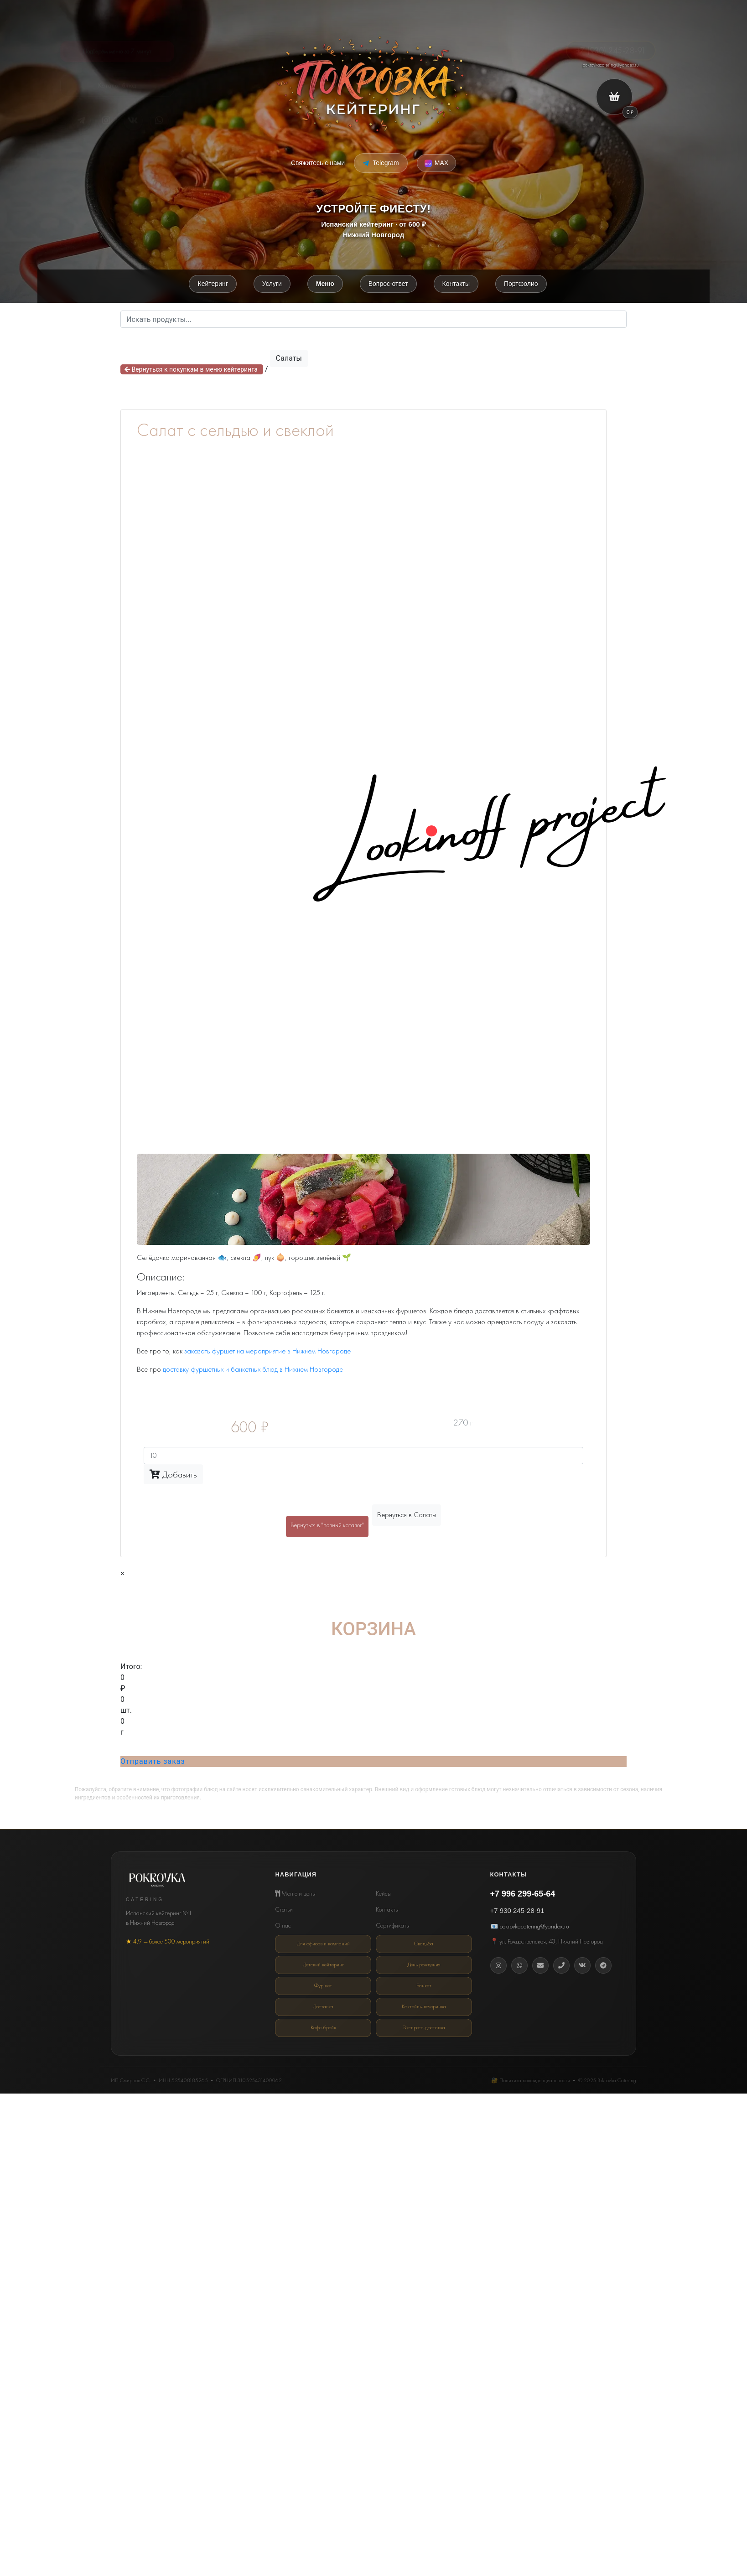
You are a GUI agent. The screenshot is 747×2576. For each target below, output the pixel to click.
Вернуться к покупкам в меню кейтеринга (191, 370)
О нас (283, 1927)
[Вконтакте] (582, 1967)
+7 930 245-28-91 (517, 1912)
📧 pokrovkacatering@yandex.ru (529, 1927)
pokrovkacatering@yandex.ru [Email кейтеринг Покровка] (610, 65)
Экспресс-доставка (424, 2026)
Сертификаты (393, 1927)
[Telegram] (81, 120)
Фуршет (323, 1986)
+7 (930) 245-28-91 (611, 44)
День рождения (424, 1965)
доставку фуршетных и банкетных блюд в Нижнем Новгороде (253, 1370)
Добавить (173, 1476)
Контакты (387, 1911)
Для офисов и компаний (323, 1945)
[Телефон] (561, 1967)
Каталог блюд (117, 88)
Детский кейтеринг (323, 1965)
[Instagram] (498, 1967)
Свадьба (424, 1945)
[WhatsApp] (519, 1967)
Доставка (323, 2006)
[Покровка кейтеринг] (373, 83)
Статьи (284, 1911)
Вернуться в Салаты (406, 1516)
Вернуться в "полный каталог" (327, 1527)
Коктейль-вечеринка (424, 2006)
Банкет (424, 1986)
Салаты (289, 359)
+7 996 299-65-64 (522, 1895)
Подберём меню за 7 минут (117, 48)
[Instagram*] (107, 120)
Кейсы (383, 1895)
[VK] (133, 120)
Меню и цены (295, 1895)
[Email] (540, 1967)
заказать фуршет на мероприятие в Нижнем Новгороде (267, 1352)
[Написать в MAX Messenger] (436, 163)
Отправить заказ (152, 1762)
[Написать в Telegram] (381, 163)
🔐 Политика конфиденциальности (530, 2079)
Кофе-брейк (323, 2026)
